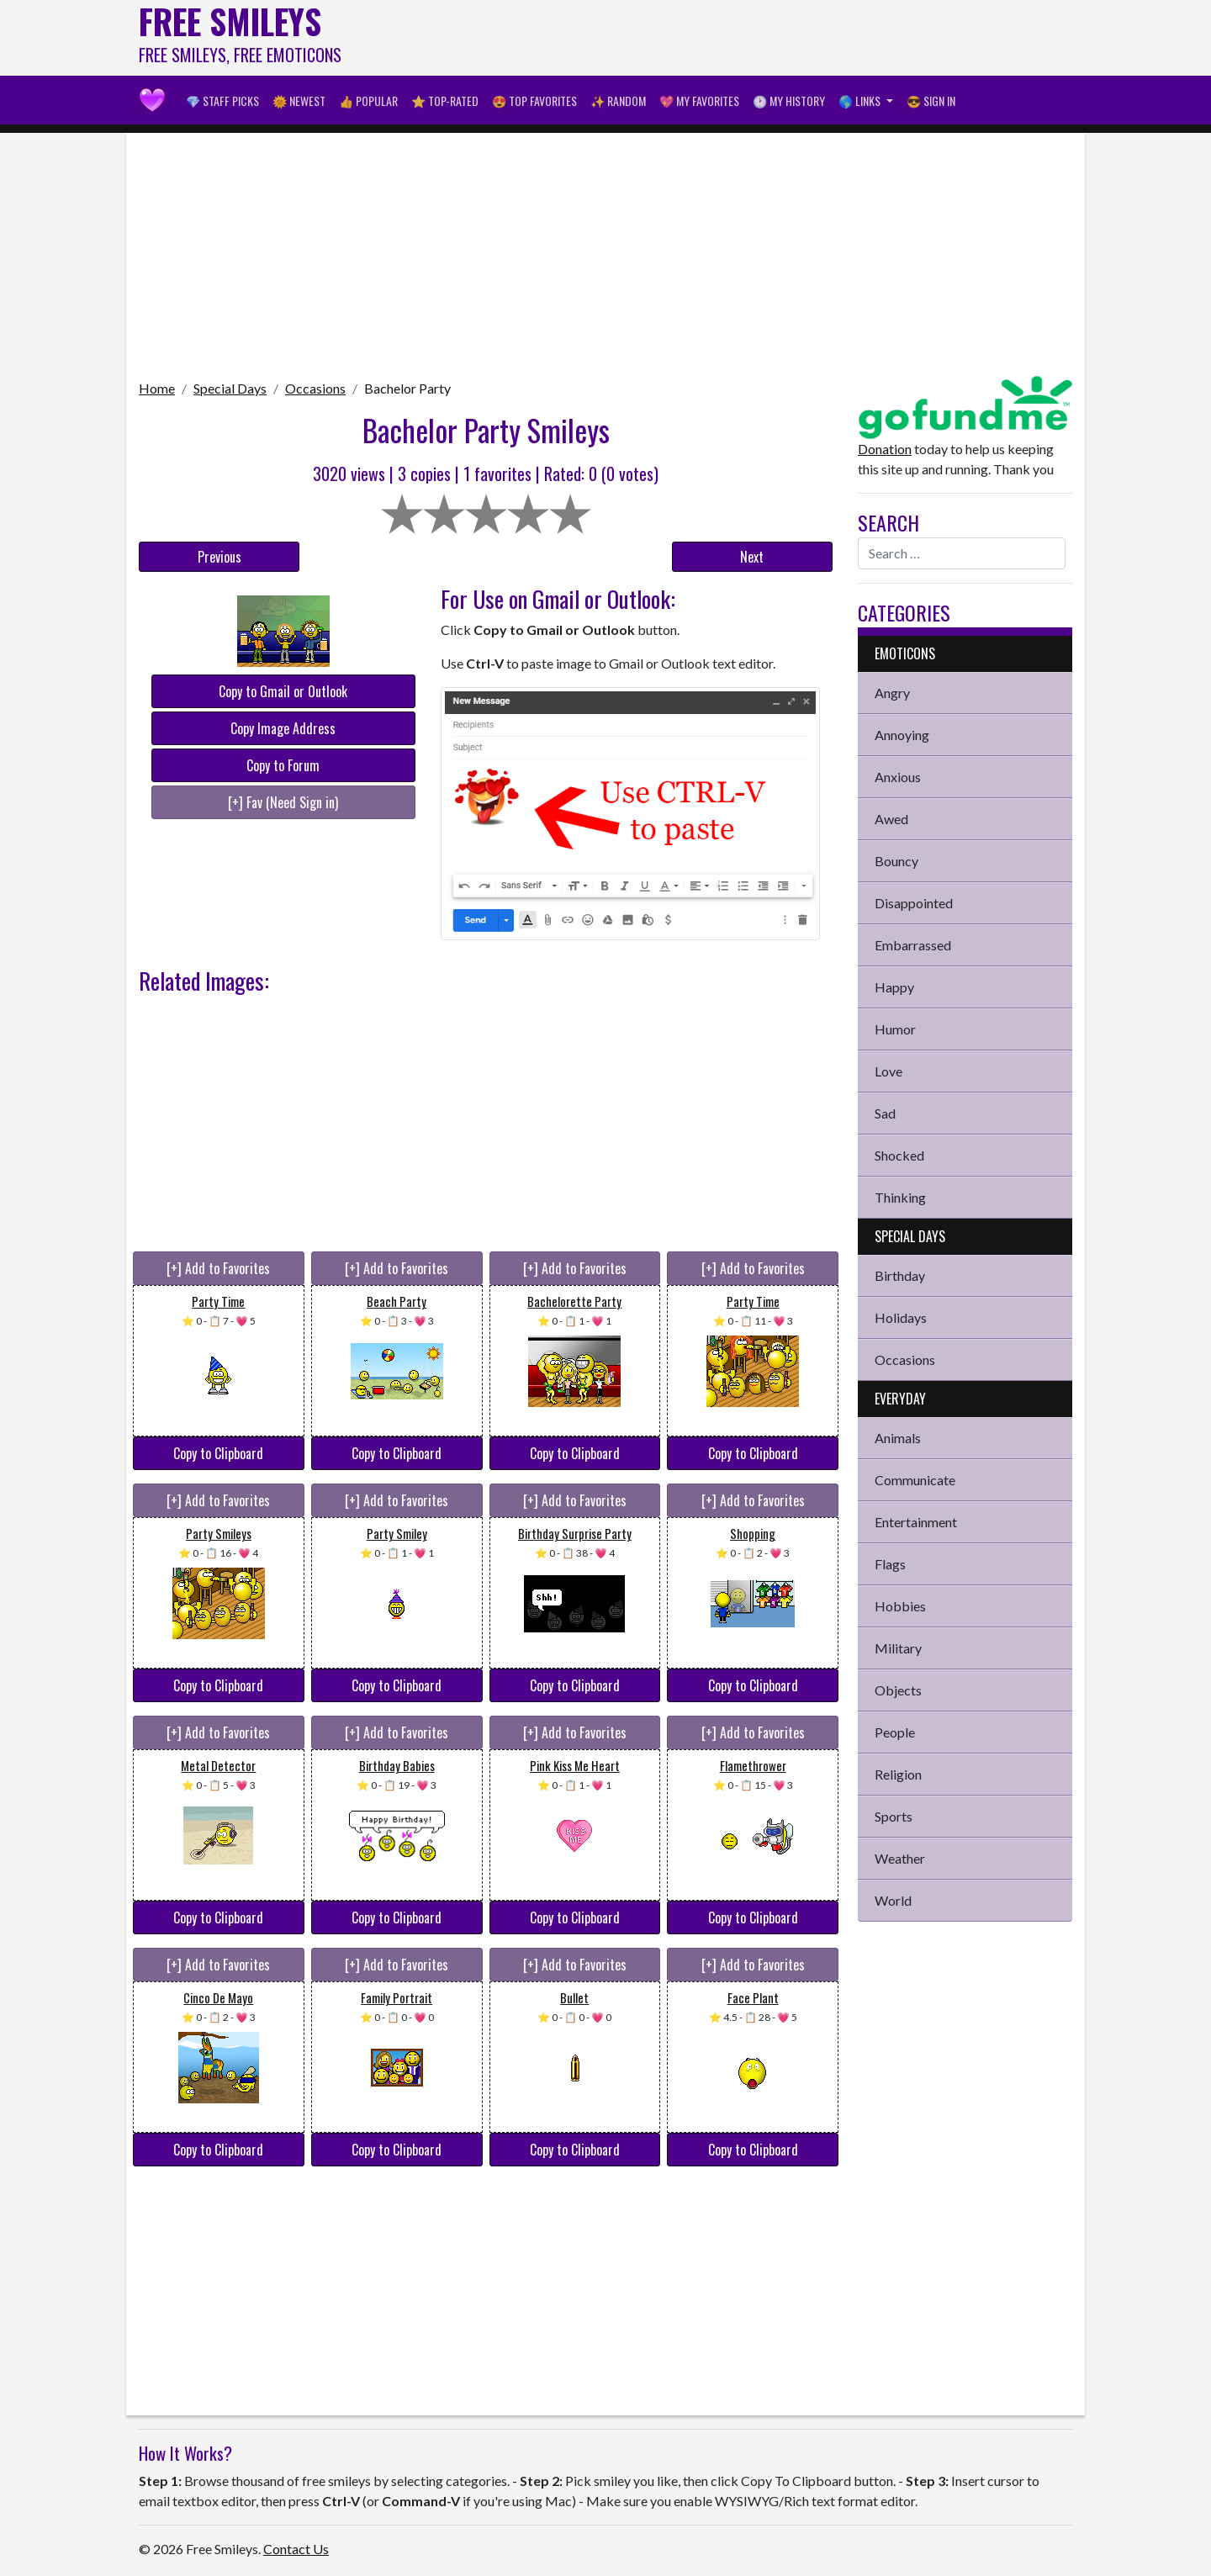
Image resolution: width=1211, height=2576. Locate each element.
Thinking (900, 1197)
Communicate (915, 1480)
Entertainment (916, 1522)
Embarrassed (913, 945)
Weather (900, 1858)
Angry (892, 693)
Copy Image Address (283, 728)
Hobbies (900, 1606)
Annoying (902, 735)
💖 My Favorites (699, 100)
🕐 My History (789, 100)
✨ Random (618, 100)
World (893, 1900)
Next (752, 557)
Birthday (900, 1275)
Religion (898, 1774)
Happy (894, 987)
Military (898, 1648)
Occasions (315, 388)
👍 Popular (368, 100)
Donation (885, 449)
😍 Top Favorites (534, 100)
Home (157, 388)
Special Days (230, 388)
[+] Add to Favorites (218, 1268)
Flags (890, 1564)
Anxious (898, 777)
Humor (895, 1029)
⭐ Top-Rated (445, 100)
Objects (898, 1690)
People (895, 1732)
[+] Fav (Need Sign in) (283, 802)
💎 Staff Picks (222, 100)
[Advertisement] (766, 38)
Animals (898, 1438)
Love (888, 1071)
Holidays (901, 1317)
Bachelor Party (407, 388)
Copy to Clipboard (218, 1453)
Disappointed (914, 903)
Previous (219, 557)
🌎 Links (860, 100)
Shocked (899, 1155)
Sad (885, 1113)
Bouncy (896, 861)
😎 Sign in (931, 100)
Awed (891, 819)
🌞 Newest (298, 100)
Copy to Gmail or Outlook (283, 691)
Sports (893, 1816)
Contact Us (296, 2549)
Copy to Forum (283, 765)
